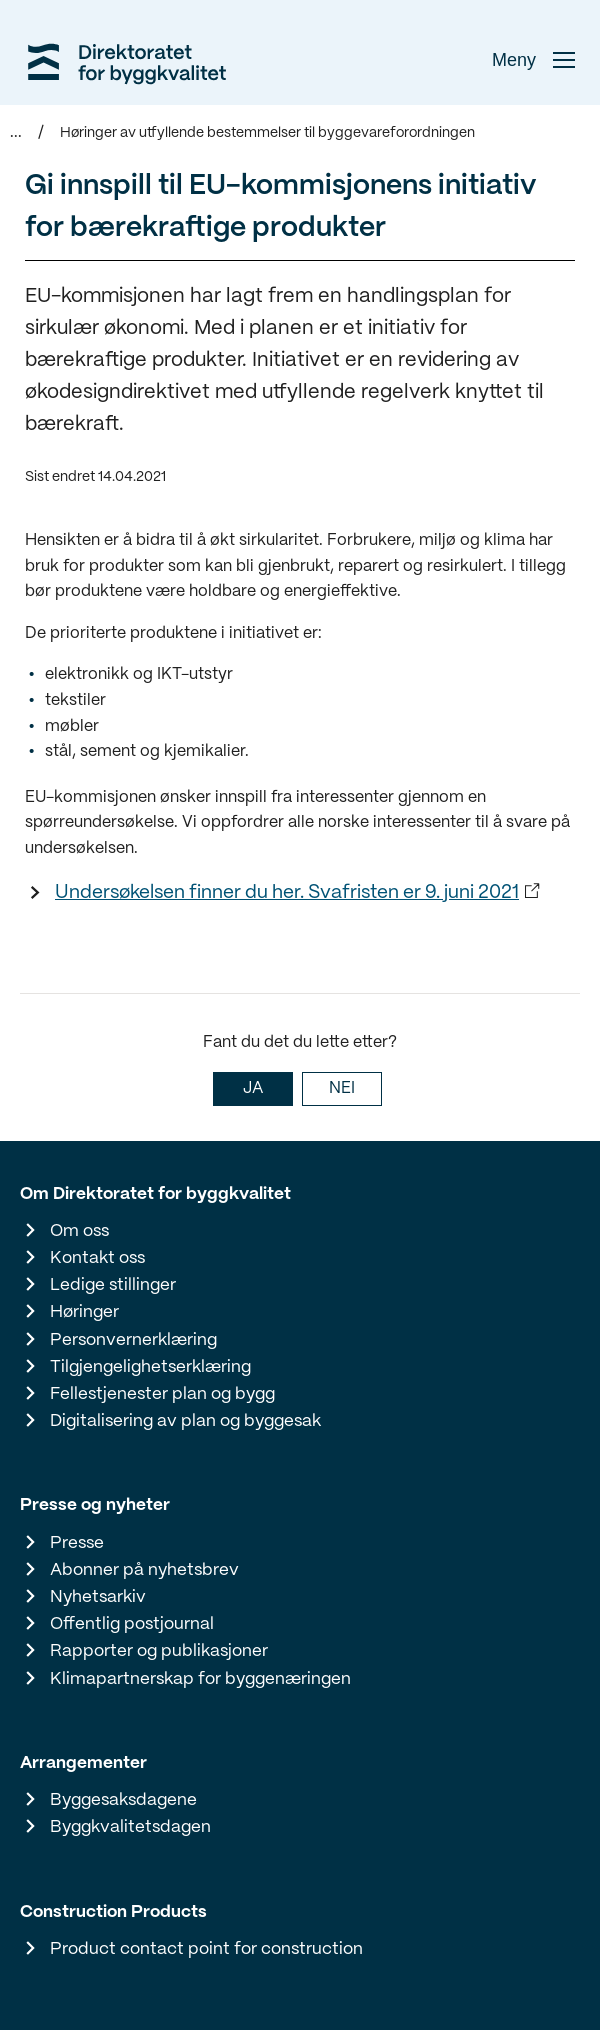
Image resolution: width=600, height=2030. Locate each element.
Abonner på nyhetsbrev (144, 1570)
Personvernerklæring (133, 1340)
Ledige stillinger (113, 1285)
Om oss (79, 1231)
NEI (342, 1088)
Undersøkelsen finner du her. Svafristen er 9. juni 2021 (287, 893)
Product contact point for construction (206, 1949)
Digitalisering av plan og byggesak (185, 1421)
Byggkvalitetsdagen (130, 1827)
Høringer (84, 1312)
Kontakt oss (97, 1258)
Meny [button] (533, 60)
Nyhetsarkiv (98, 1597)
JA (253, 1088)
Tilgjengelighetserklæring (150, 1367)
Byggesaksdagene (123, 1800)
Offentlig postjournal (132, 1624)
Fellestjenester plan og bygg (162, 1394)
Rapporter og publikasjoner (159, 1651)
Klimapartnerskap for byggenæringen (200, 1679)
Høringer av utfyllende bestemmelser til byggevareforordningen (267, 133)
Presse (77, 1543)
